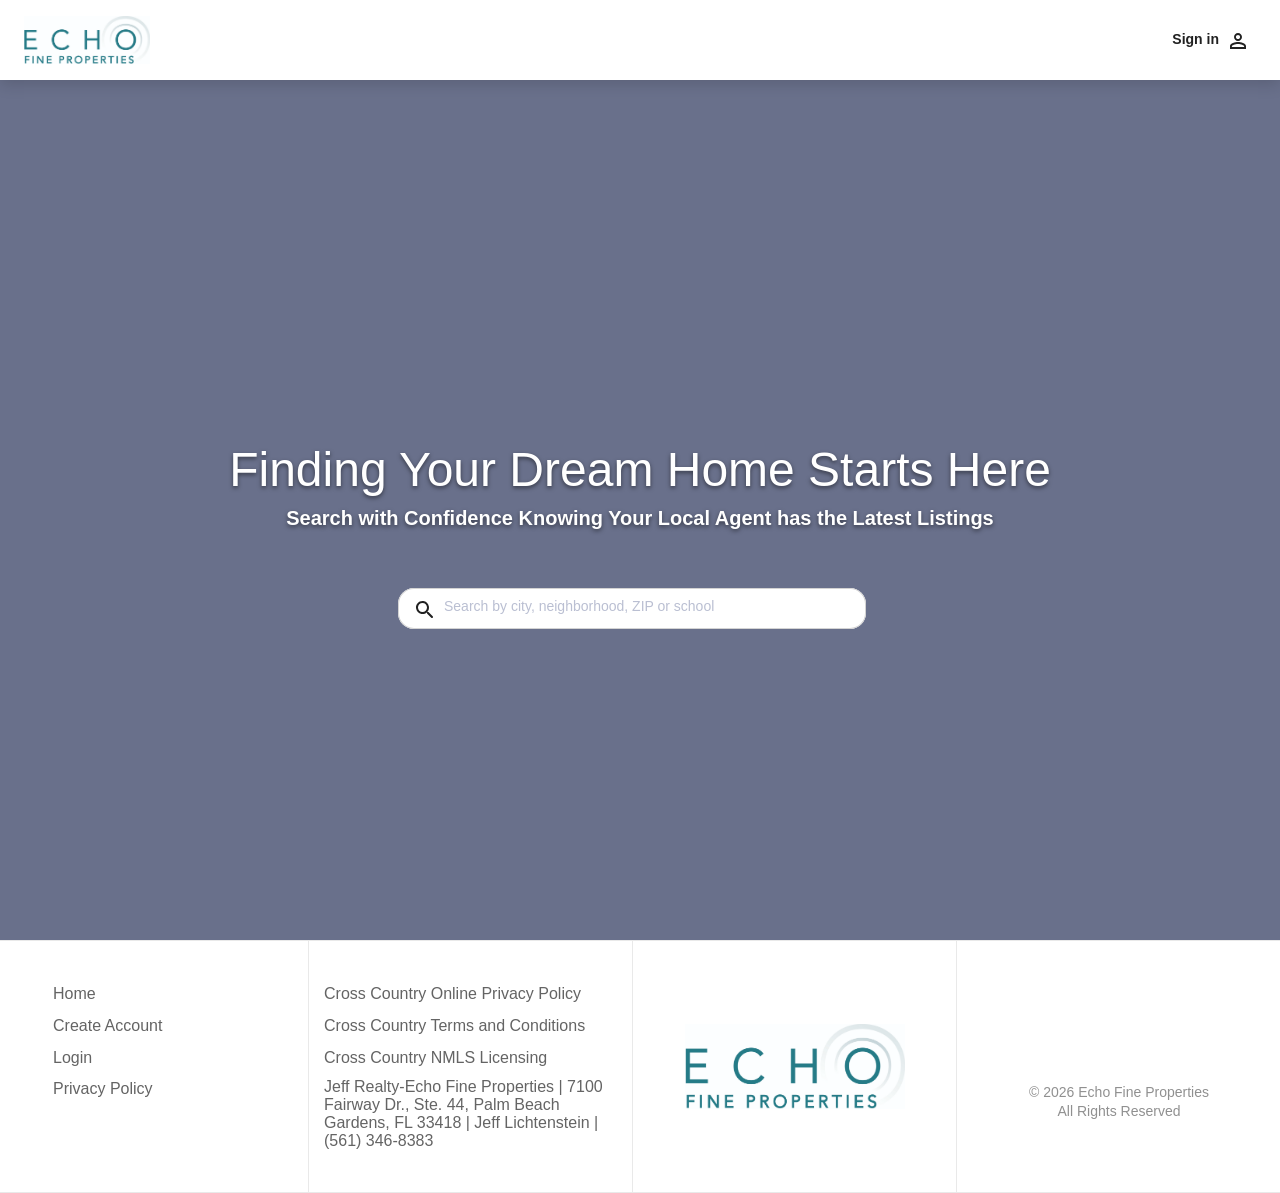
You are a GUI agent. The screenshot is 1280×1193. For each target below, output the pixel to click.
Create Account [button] (107, 1025)
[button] (107, 1063)
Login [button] (72, 1057)
